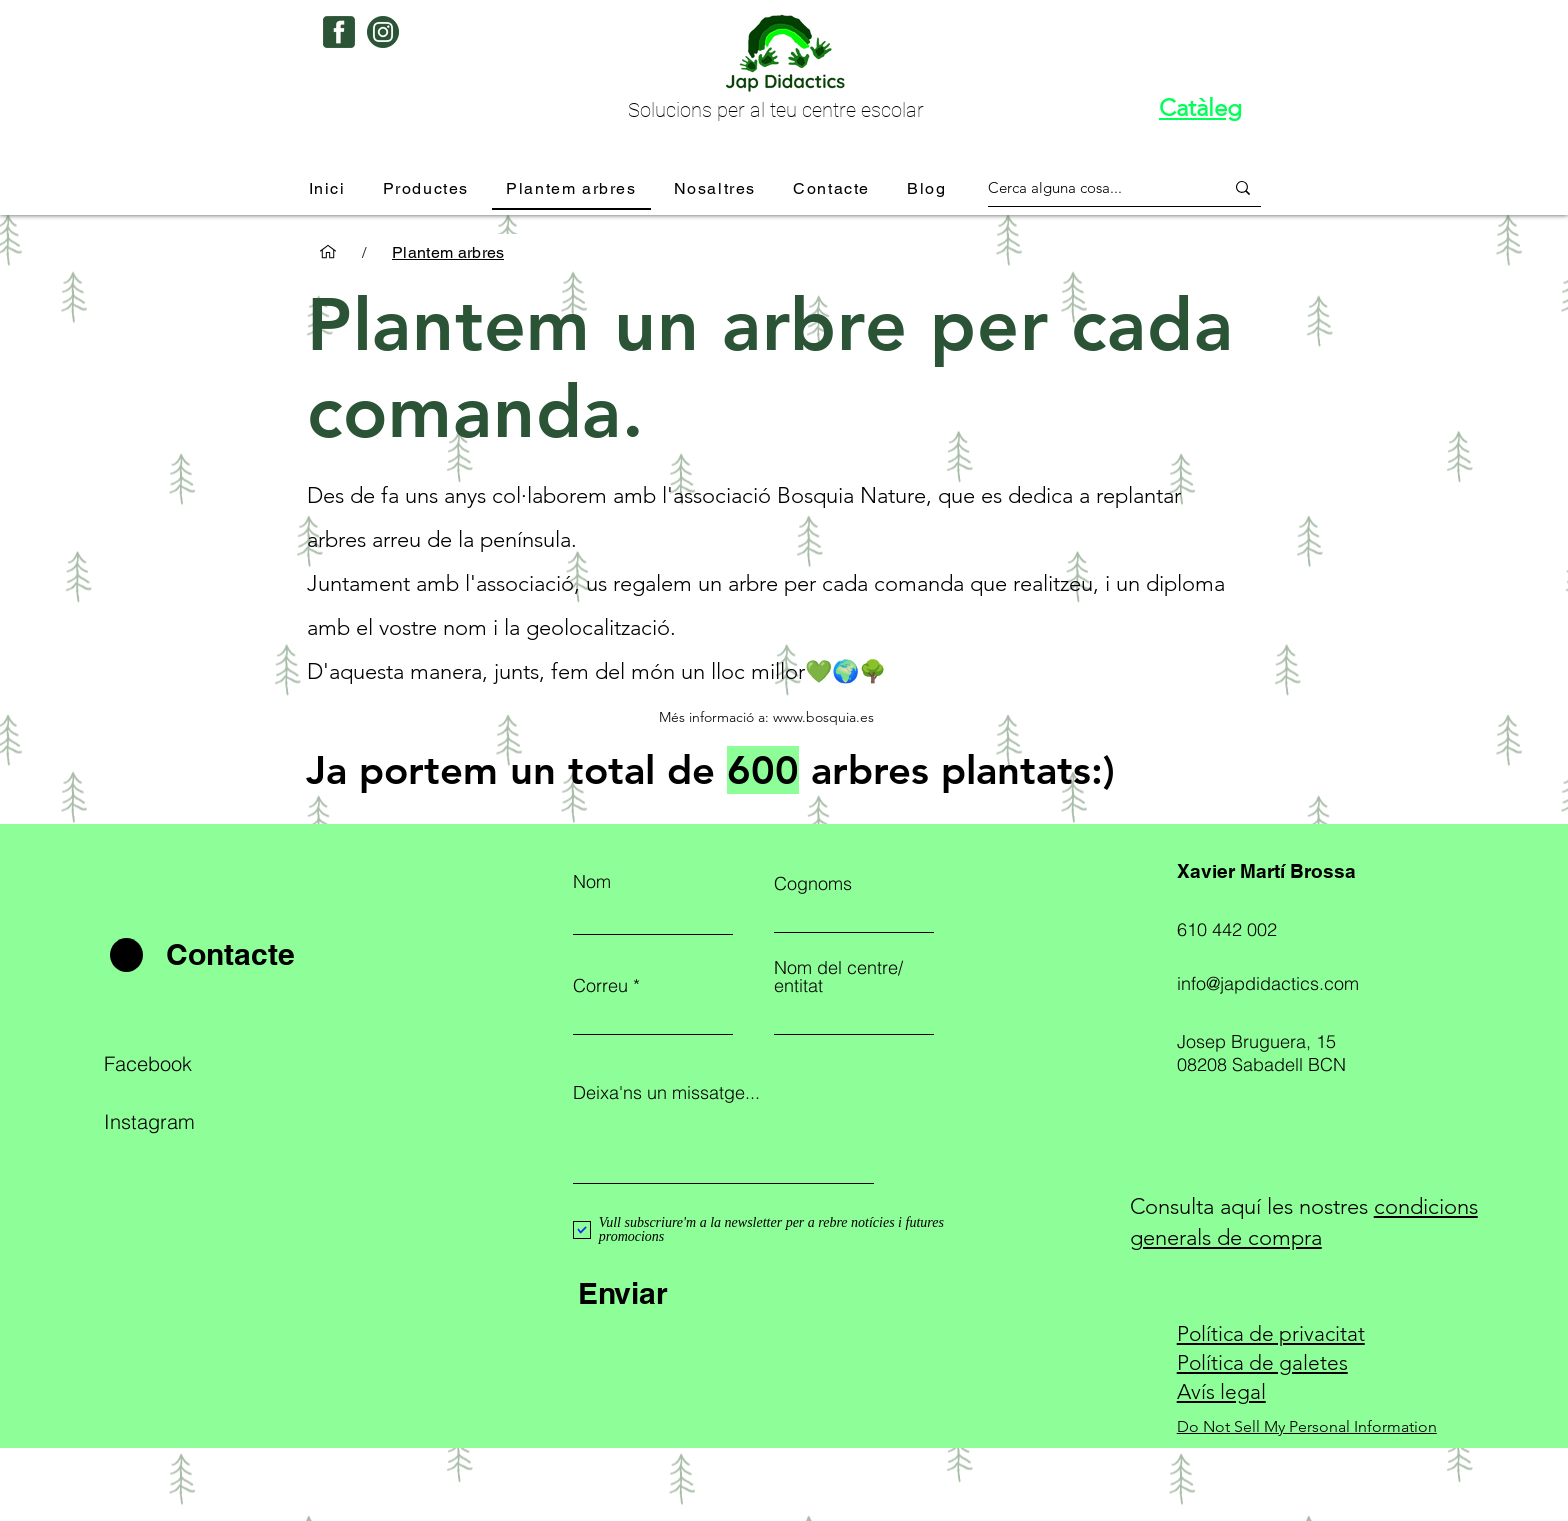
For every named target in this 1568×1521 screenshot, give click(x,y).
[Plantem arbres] (448, 252)
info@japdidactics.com (1268, 983)
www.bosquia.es (823, 717)
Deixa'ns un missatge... (666, 1093)
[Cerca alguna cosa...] (1091, 187)
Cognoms (813, 884)
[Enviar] (723, 1293)
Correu (600, 986)
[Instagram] (192, 1121)
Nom (592, 882)
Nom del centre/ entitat (838, 977)
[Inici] (328, 252)
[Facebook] (192, 1063)
